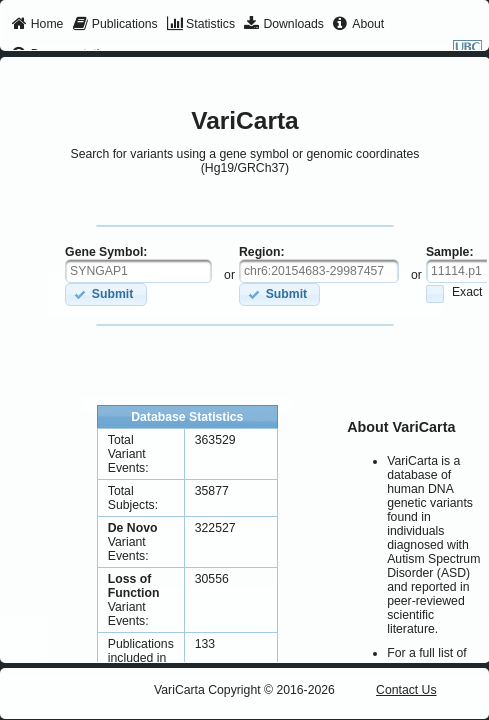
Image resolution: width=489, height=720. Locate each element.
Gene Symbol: (106, 252)
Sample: (450, 252)
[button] (105, 294)
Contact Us (406, 690)
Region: (262, 252)
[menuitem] (37, 25)
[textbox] (138, 271)
